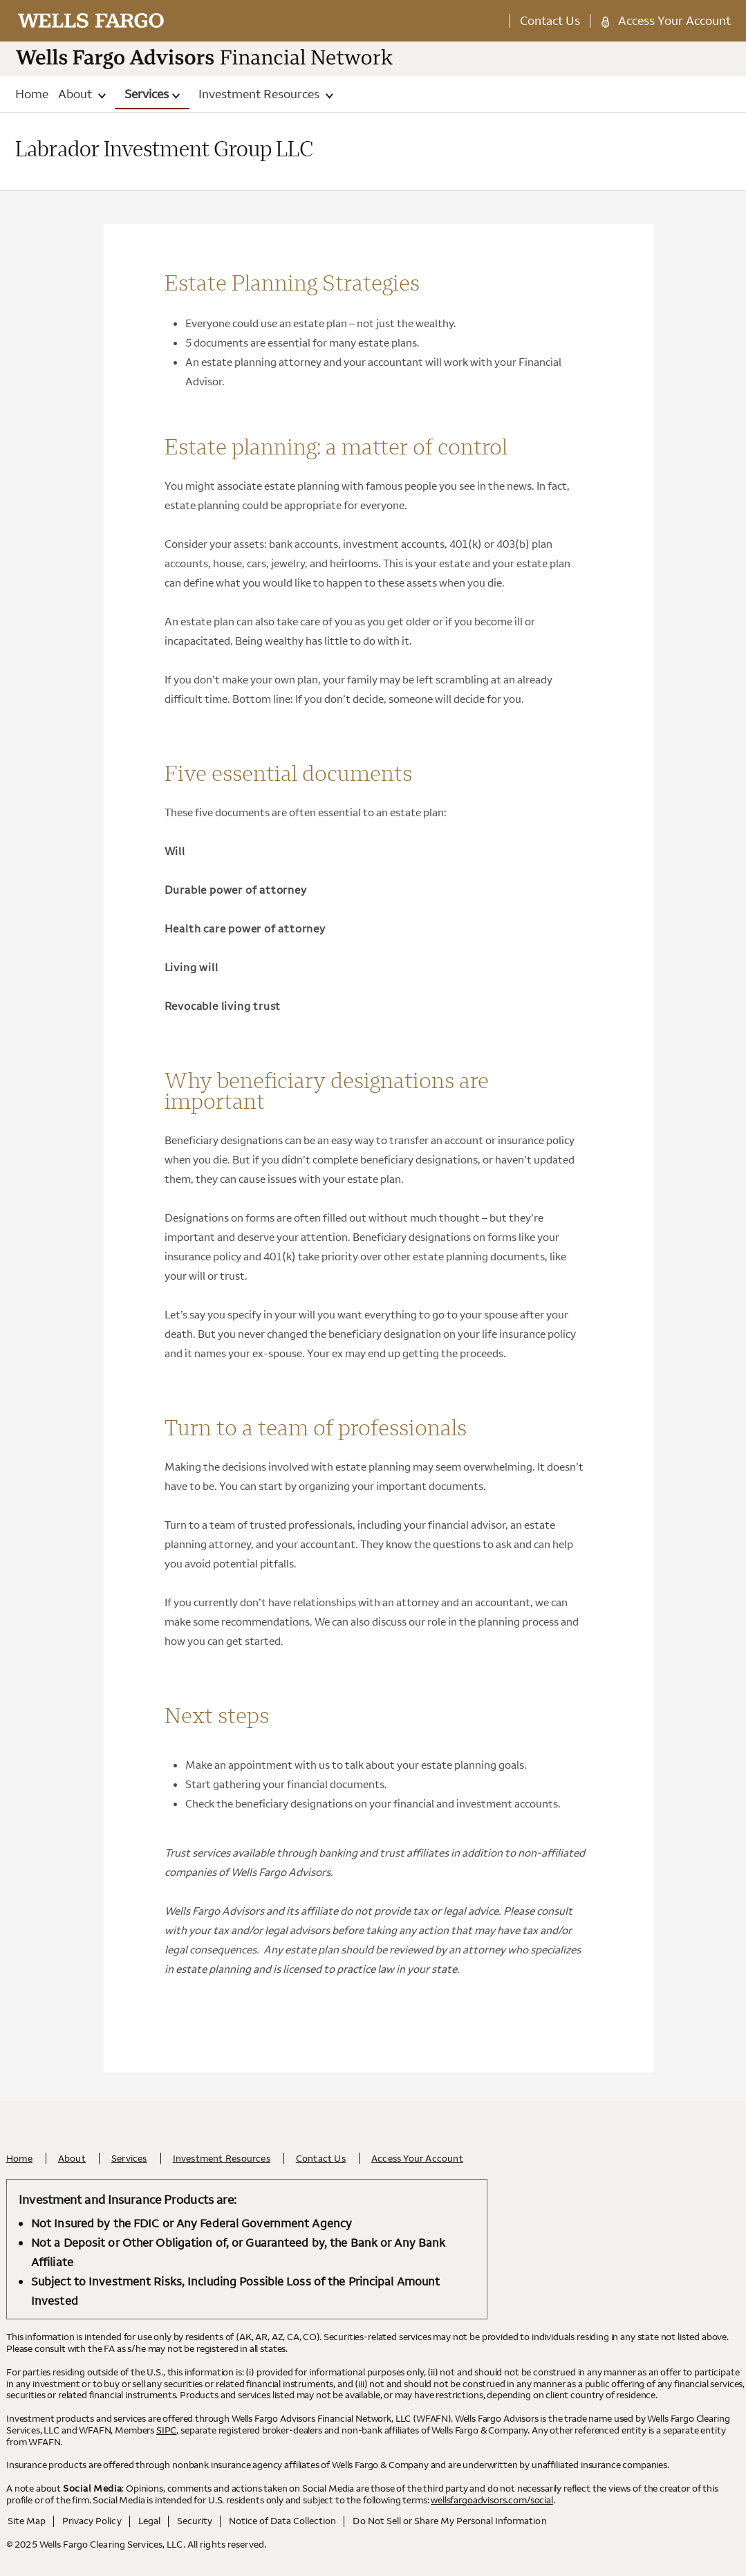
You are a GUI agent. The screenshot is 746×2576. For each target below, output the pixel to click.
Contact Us (550, 20)
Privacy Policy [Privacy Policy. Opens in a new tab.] (91, 2520)
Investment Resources (265, 94)
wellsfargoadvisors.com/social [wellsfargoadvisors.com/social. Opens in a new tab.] (492, 2500)
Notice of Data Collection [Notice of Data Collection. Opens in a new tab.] (283, 2520)
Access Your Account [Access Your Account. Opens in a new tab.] (674, 20)
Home (31, 94)
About (82, 94)
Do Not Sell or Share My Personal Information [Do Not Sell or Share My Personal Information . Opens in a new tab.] (449, 2520)
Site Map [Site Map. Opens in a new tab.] (27, 2520)
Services (152, 94)
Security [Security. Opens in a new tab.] (194, 2520)
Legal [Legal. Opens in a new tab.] (149, 2520)
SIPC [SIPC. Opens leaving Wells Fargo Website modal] (166, 2430)
